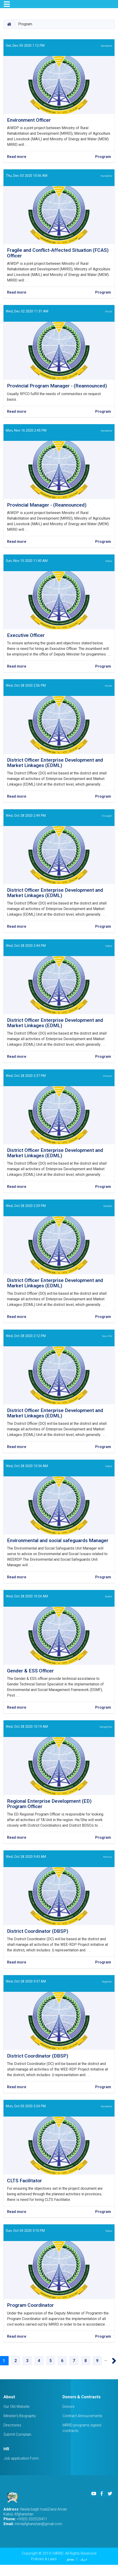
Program (103, 156)
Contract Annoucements (82, 2416)
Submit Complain (17, 2434)
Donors (68, 2406)
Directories (12, 2425)
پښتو (70, 2559)
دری (83, 2559)
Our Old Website (16, 2406)
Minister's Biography (19, 2416)
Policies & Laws (44, 2559)
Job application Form (21, 2458)
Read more (16, 156)
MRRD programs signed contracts (81, 2428)
